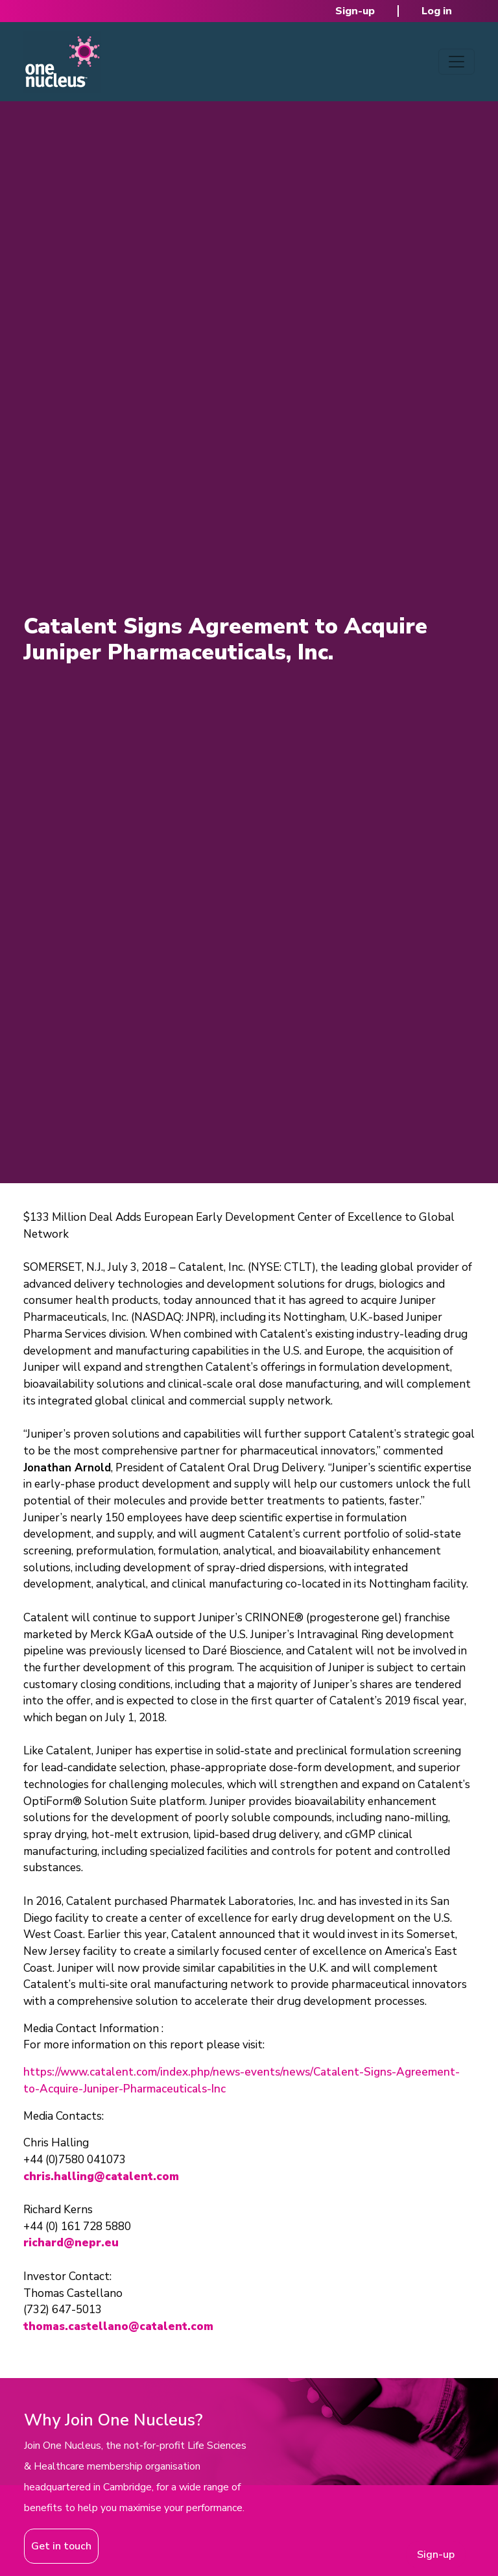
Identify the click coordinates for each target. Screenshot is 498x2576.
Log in (436, 11)
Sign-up (355, 11)
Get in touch (61, 2546)
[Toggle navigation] (456, 62)
